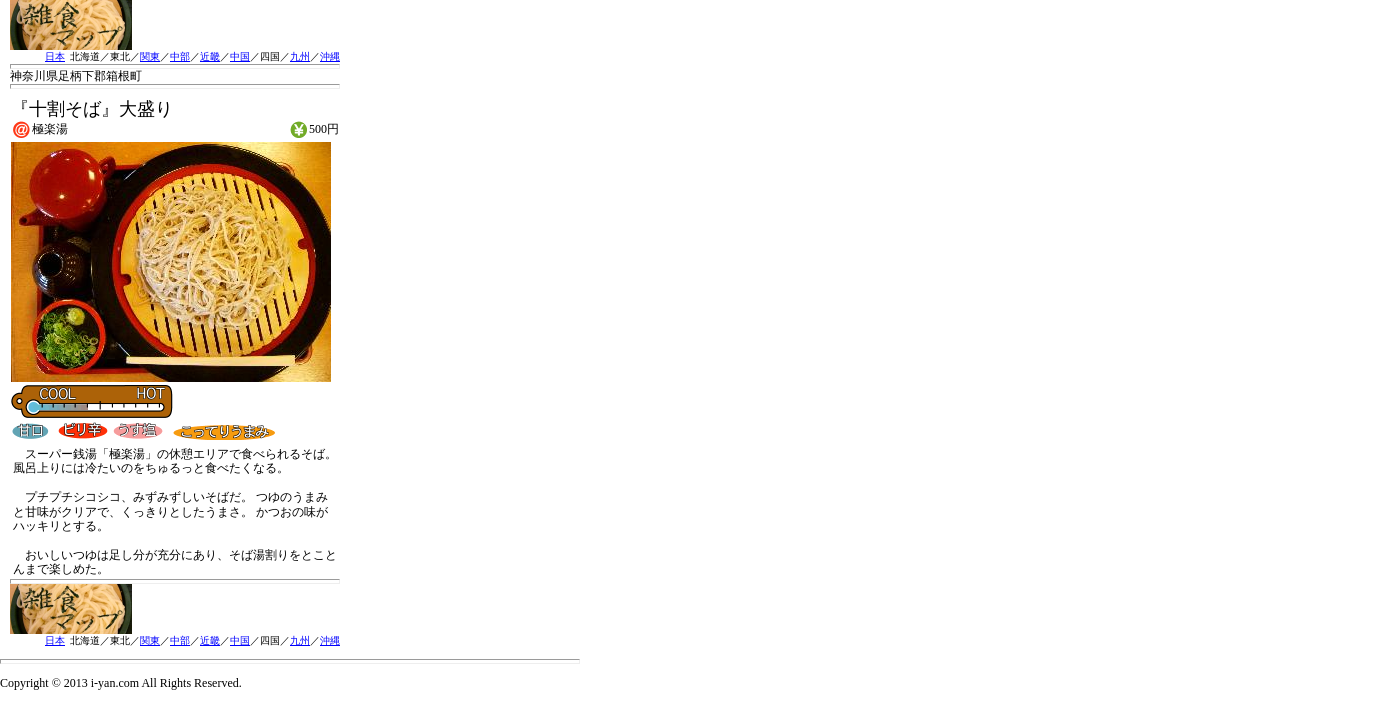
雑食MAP (71, 25)
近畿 (210, 56)
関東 (150, 56)
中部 (180, 56)
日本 (55, 56)
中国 (240, 56)
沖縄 (330, 56)
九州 (300, 56)
